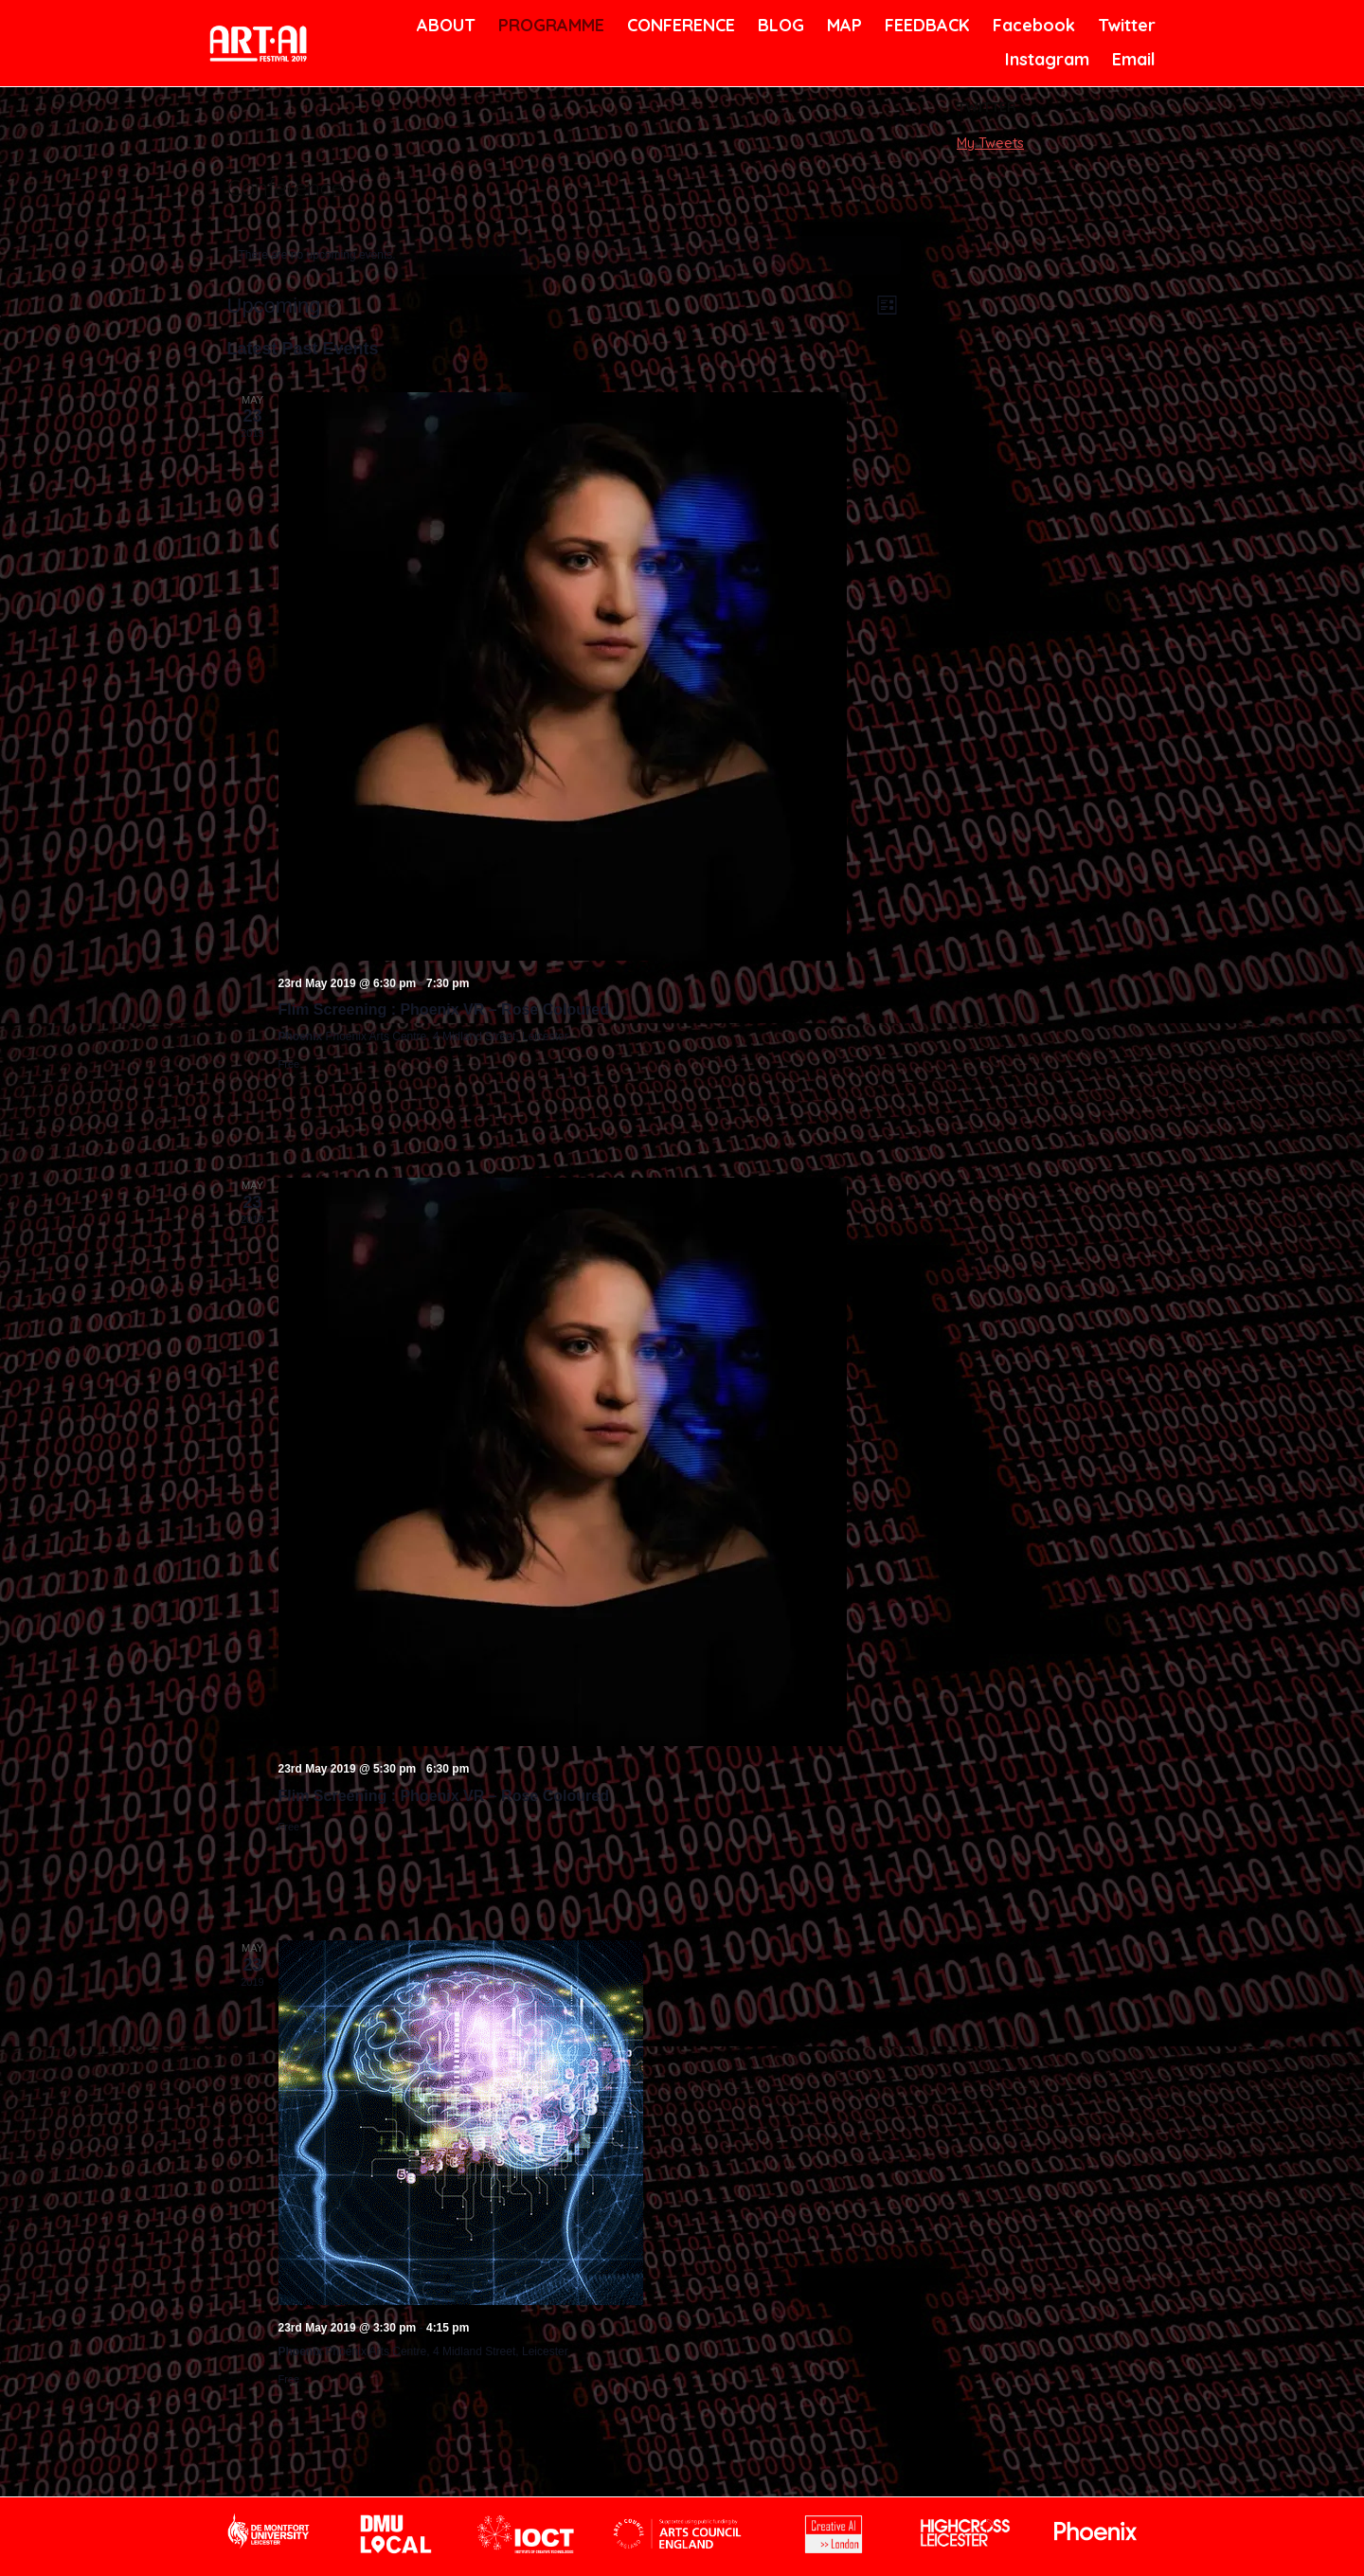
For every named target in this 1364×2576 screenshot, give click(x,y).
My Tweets (990, 143)
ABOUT (444, 25)
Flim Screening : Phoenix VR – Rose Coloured (443, 1009)
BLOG (779, 25)
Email (1132, 59)
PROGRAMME (548, 25)
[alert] (564, 255)
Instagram (1045, 59)
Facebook (1031, 25)
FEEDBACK (925, 25)
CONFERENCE (677, 25)
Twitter (1125, 25)
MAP (843, 25)
